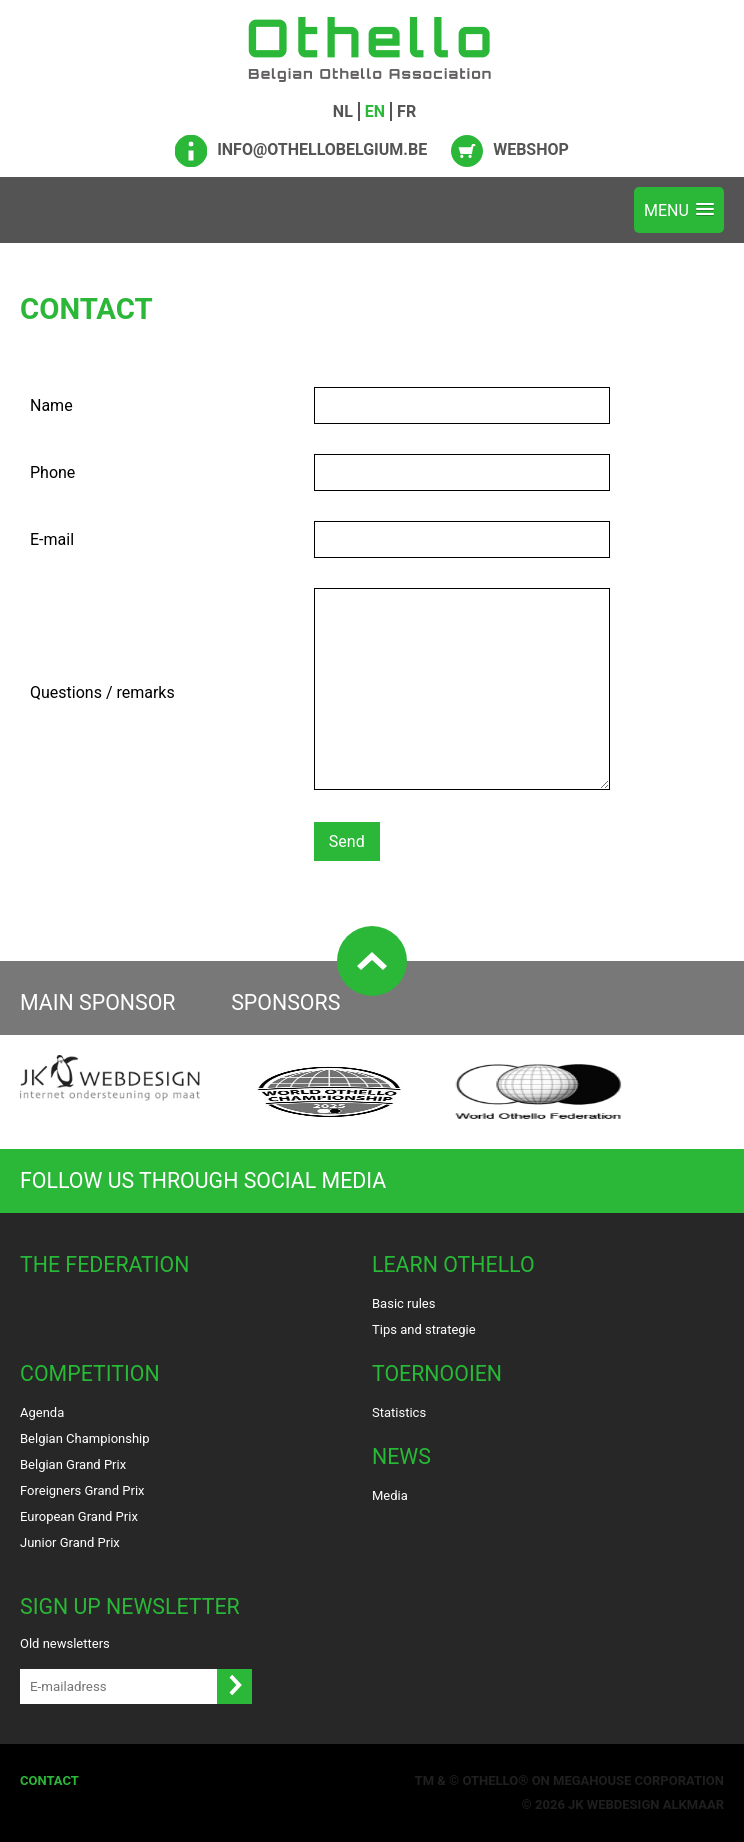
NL (343, 111)
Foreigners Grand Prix (82, 1490)
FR (406, 111)
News (401, 1456)
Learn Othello (453, 1264)
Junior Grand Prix (70, 1542)
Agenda (42, 1412)
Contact (49, 1780)
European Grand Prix (79, 1516)
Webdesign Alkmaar (655, 1804)
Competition (90, 1373)
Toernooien (437, 1373)
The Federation (105, 1264)
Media (390, 1495)
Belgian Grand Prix (73, 1464)
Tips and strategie (424, 1329)
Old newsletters (65, 1643)
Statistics (399, 1412)
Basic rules (403, 1303)
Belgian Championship (85, 1438)
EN (375, 111)
